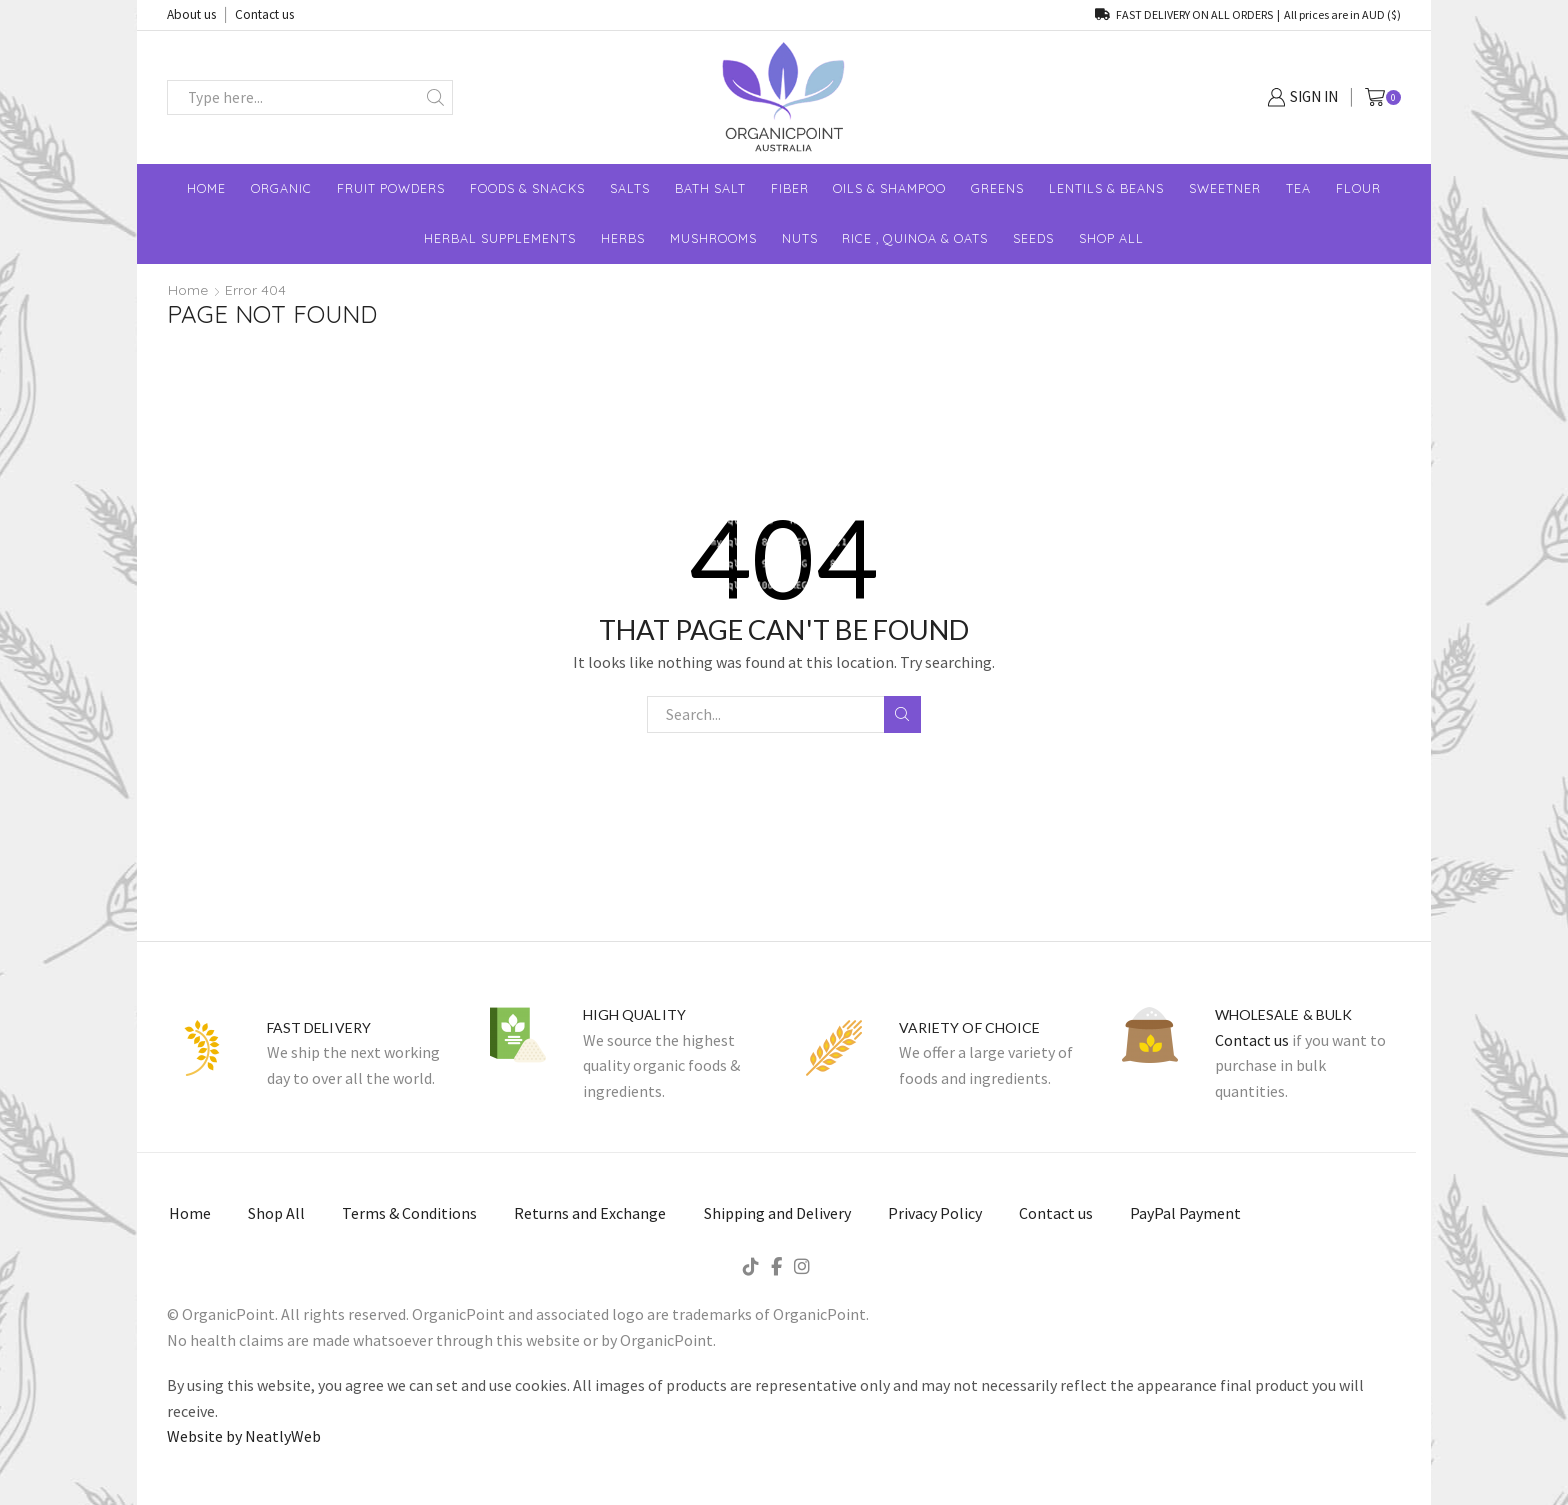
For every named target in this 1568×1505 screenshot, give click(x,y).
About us (191, 14)
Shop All (276, 1213)
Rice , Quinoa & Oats (915, 238)
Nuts (800, 238)
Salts (630, 188)
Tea (1298, 188)
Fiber (790, 188)
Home (206, 188)
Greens (997, 188)
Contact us (264, 14)
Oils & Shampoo (889, 188)
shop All (1111, 238)
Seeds (1033, 238)
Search (902, 714)
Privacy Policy (935, 1213)
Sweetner (1225, 188)
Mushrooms (713, 238)
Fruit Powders (391, 188)
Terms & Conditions (409, 1213)
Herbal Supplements (500, 238)
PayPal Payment (1185, 1213)
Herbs (623, 238)
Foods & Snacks (527, 188)
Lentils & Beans (1106, 188)
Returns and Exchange (590, 1213)
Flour (1358, 188)
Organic (281, 188)
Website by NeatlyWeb (244, 1436)
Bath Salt (710, 188)
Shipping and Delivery (777, 1213)
